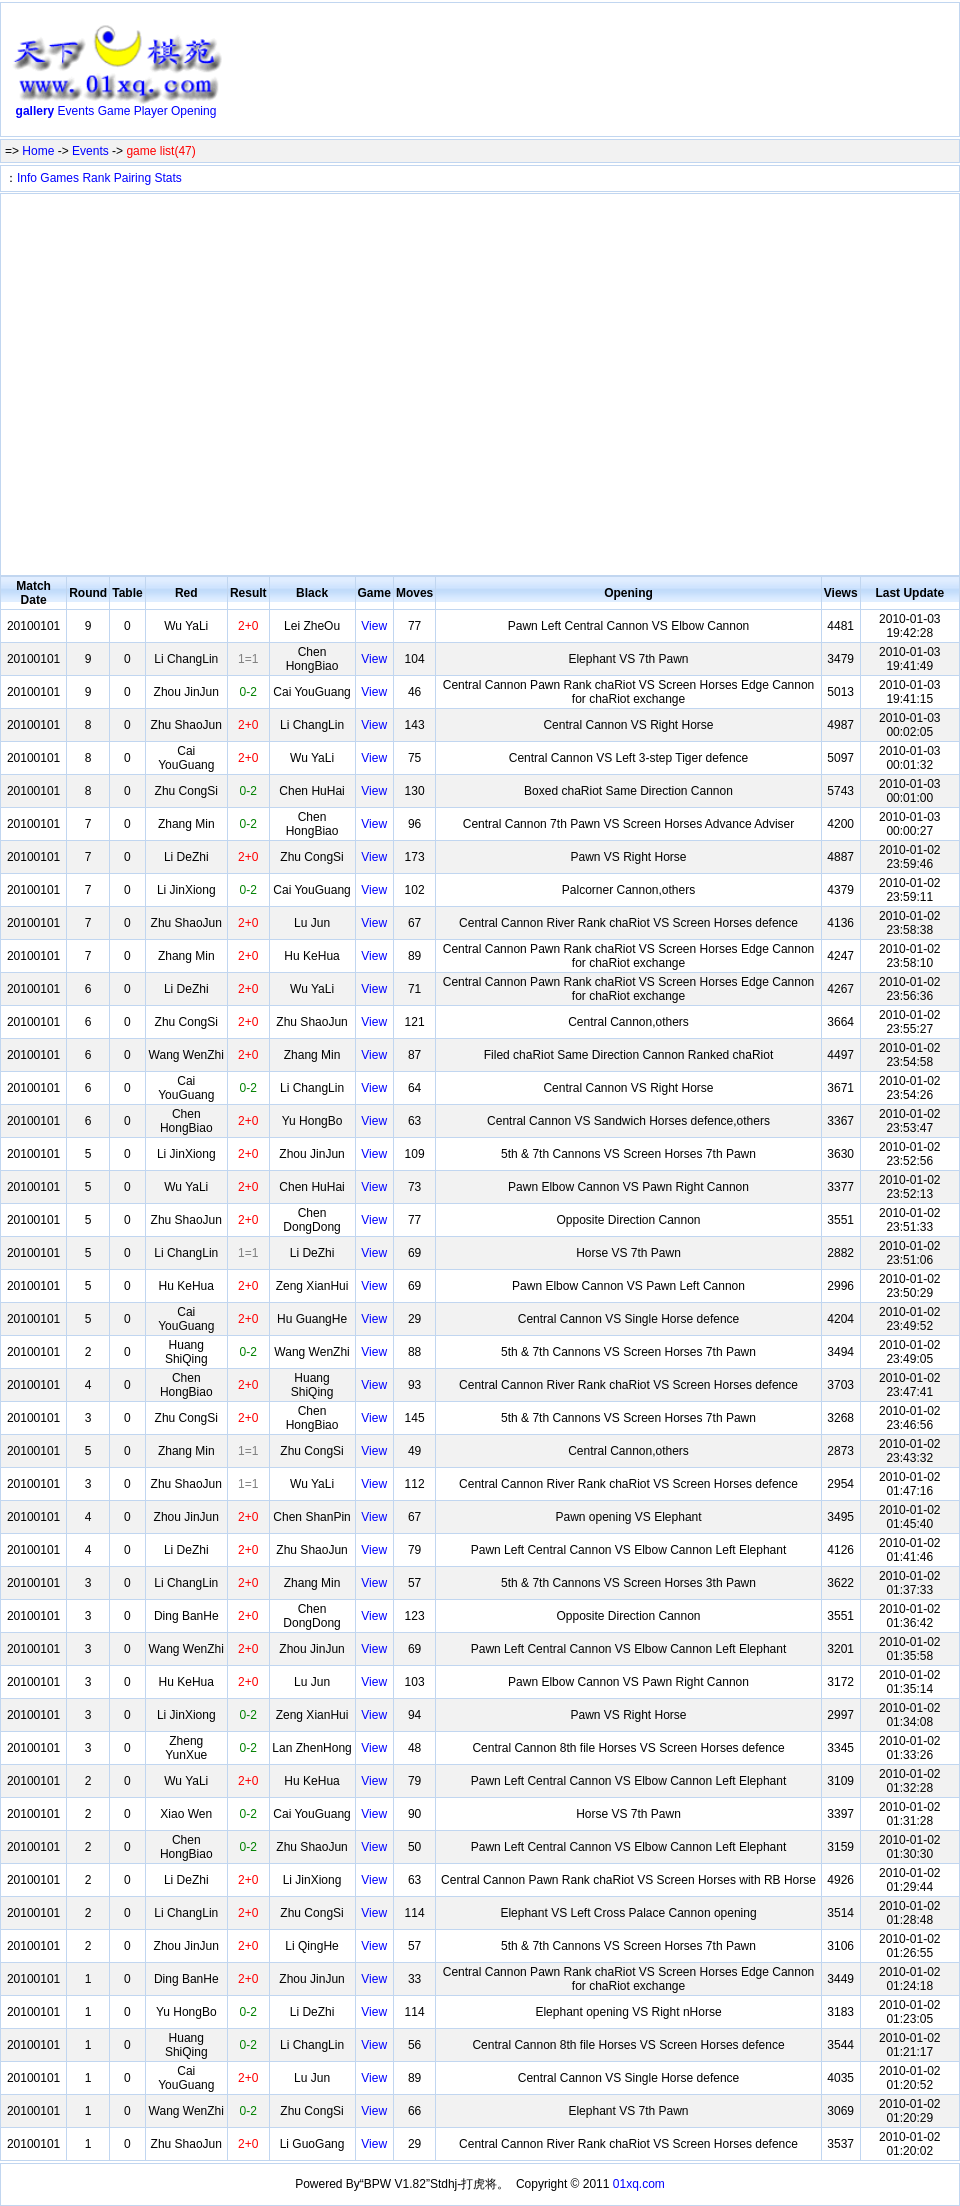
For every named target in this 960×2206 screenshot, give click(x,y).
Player (151, 111)
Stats (167, 178)
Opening (193, 111)
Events (76, 111)
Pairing (132, 178)
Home (38, 151)
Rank (96, 178)
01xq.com (639, 2184)
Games (59, 178)
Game (114, 111)
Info (27, 178)
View (374, 626)
